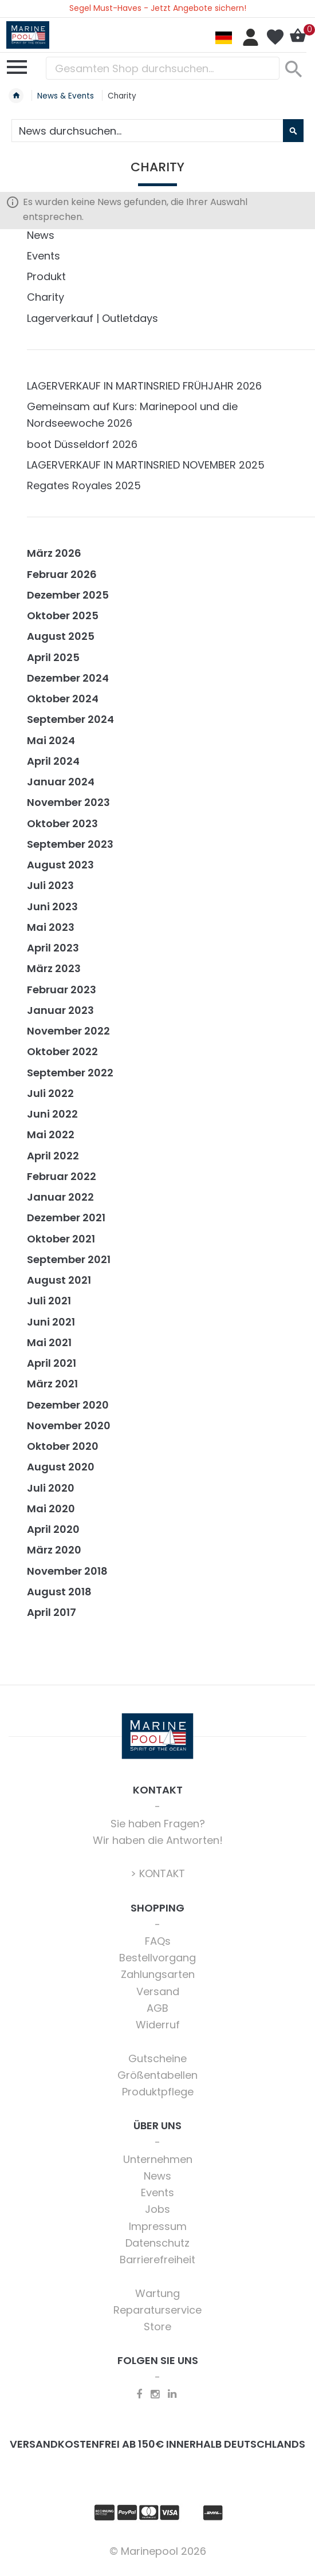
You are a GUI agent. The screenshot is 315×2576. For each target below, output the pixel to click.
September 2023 (70, 844)
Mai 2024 (51, 740)
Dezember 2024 (68, 678)
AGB (157, 2008)
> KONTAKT (158, 1873)
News (40, 235)
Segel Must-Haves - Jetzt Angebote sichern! (157, 8)
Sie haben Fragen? (158, 1823)
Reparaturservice (157, 2310)
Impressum (158, 2226)
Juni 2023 (52, 906)
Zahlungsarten (158, 1974)
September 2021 (69, 1259)
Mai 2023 (50, 927)
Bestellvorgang (157, 1957)
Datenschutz (157, 2243)
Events (43, 256)
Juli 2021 (49, 1300)
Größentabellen (157, 2075)
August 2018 (59, 1591)
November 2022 (68, 1031)
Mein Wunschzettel (275, 37)
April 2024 (53, 761)
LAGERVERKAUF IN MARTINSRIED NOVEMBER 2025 (146, 465)
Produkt (46, 276)
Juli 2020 (50, 1488)
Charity (45, 297)
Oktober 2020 (63, 1446)
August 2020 (60, 1467)
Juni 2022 (52, 1114)
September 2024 (70, 719)
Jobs (157, 2209)
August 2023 (60, 865)
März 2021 (52, 1384)
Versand (157, 1991)
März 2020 (54, 1550)
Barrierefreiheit (157, 2259)
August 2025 (60, 636)
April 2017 (51, 1612)
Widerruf (158, 2024)
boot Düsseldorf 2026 (82, 444)
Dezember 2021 (66, 1217)
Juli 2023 (50, 885)
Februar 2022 (61, 1176)
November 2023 (68, 802)
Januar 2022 (60, 1197)
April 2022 (53, 1156)
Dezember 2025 (68, 595)
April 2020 (53, 1529)
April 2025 (53, 657)
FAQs (158, 1941)
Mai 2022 (50, 1134)
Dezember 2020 (68, 1405)
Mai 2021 (49, 1342)
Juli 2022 (50, 1093)
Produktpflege (158, 2092)
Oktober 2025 (63, 615)
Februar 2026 (62, 574)
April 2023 (53, 948)
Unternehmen (157, 2159)
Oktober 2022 (62, 1051)
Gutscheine (157, 2058)
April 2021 (51, 1363)
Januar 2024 (60, 781)
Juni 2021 (51, 1322)
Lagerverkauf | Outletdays (92, 318)
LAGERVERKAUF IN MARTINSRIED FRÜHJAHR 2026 (144, 386)
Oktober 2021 (61, 1239)
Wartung (157, 2293)
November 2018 (67, 1571)
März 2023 (54, 968)
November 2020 (69, 1425)
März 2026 (54, 553)
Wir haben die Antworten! (158, 1840)
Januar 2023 (60, 1010)
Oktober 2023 (62, 823)
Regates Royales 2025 (84, 485)
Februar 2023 (61, 989)
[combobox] (162, 68)
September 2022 (70, 1072)
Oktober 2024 (63, 698)
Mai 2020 (51, 1508)
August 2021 (59, 1280)
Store (157, 2326)
